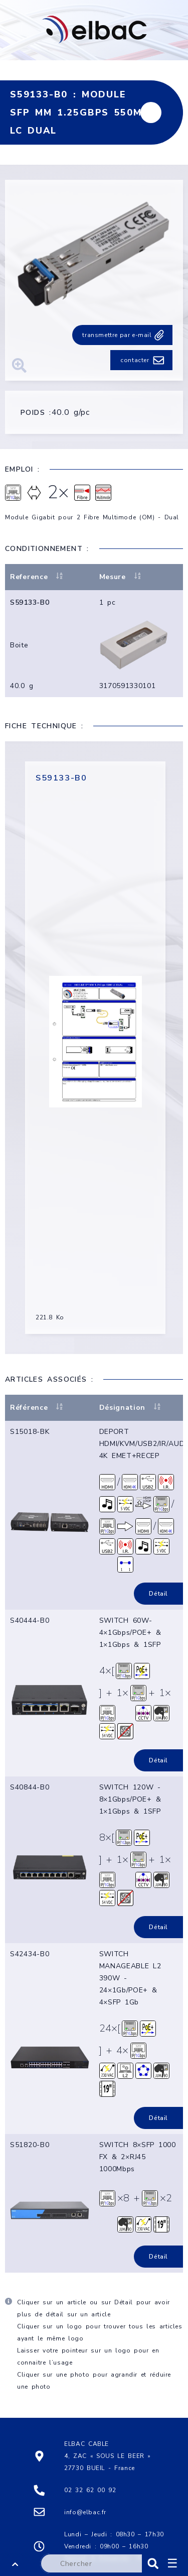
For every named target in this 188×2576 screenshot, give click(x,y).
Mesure (120, 577)
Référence (37, 1408)
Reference (37, 577)
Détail (158, 1594)
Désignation (130, 1408)
